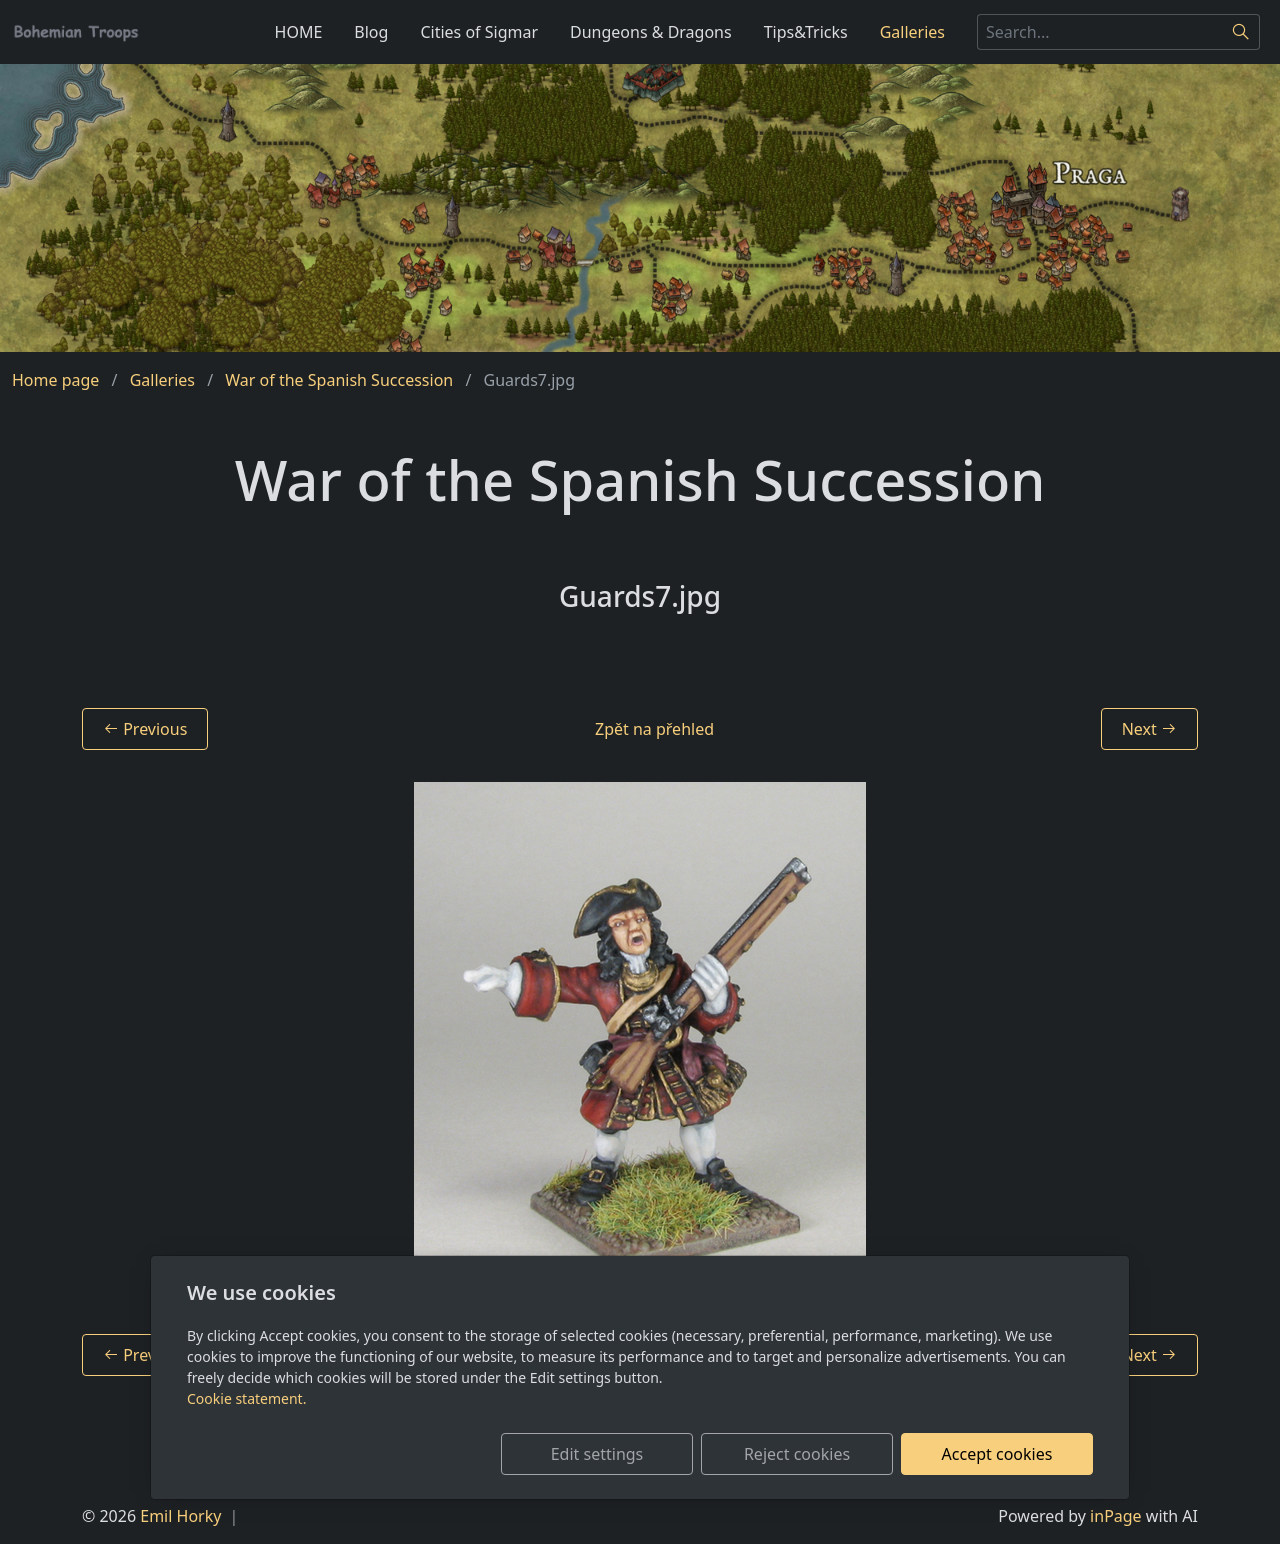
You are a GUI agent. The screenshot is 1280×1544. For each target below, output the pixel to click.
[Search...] (1100, 32)
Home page (55, 380)
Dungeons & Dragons (651, 32)
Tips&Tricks (806, 32)
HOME (299, 32)
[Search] (1241, 32)
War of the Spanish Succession (339, 380)
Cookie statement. (246, 1398)
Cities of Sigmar (479, 32)
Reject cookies (797, 1454)
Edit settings (597, 1454)
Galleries (912, 32)
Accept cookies (997, 1454)
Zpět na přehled (654, 729)
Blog (371, 32)
